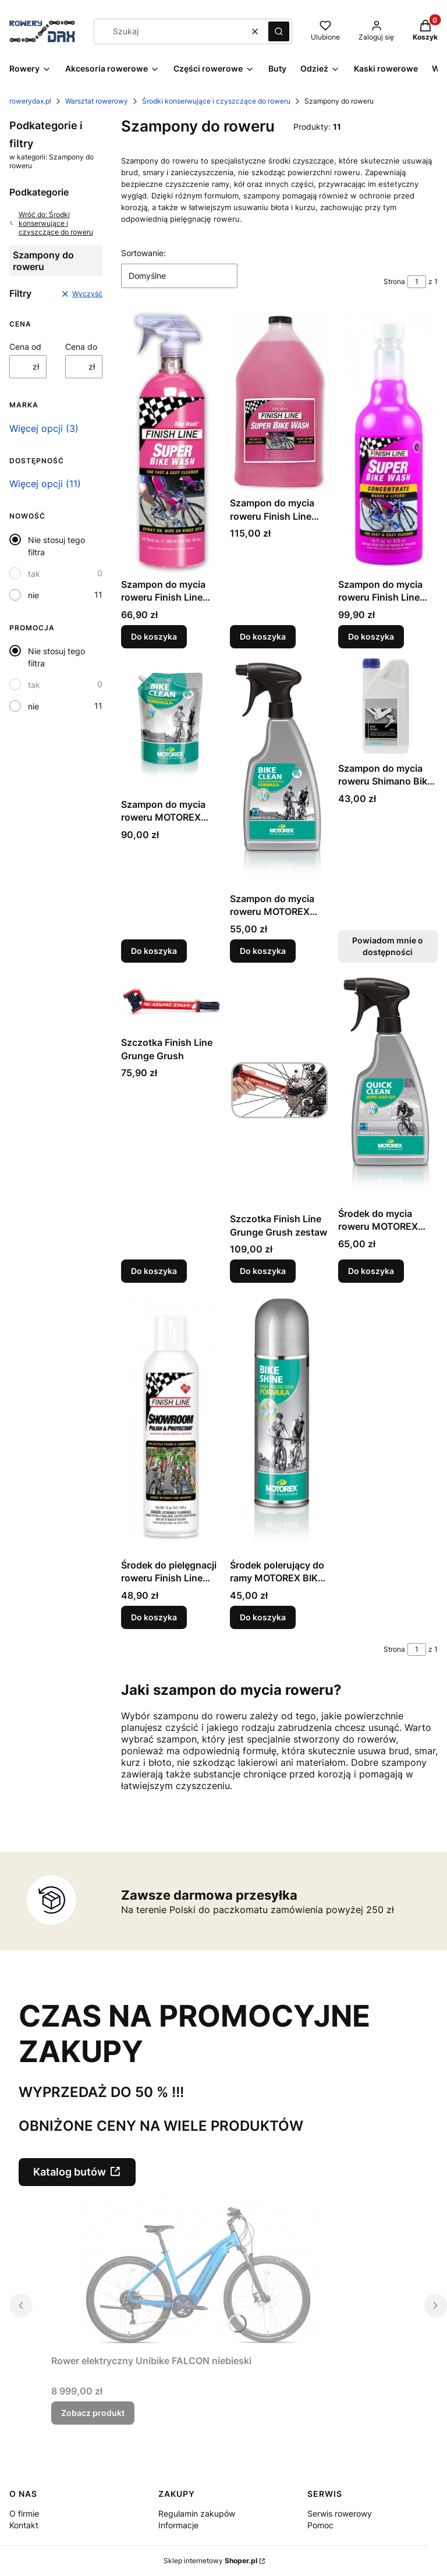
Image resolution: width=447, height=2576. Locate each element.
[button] (278, 31)
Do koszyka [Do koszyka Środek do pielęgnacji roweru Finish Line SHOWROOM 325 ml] (154, 1617)
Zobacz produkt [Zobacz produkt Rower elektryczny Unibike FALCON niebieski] (93, 2413)
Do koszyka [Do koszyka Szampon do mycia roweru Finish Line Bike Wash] (154, 636)
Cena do (81, 347)
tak (34, 574)
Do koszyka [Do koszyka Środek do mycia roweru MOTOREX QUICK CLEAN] (371, 1271)
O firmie (24, 2513)
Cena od (25, 347)
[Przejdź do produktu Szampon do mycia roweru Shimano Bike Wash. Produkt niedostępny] (388, 707)
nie (33, 595)
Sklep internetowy (210, 2560)
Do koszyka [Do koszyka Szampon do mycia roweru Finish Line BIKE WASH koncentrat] (371, 636)
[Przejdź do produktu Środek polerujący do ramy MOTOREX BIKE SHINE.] (279, 1423)
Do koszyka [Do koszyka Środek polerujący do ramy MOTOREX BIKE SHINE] (263, 1617)
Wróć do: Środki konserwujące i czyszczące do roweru (51, 223)
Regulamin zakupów (196, 2513)
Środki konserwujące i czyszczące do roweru (216, 101)
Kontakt (23, 2525)
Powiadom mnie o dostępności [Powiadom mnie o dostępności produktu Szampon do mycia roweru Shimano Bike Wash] (388, 946)
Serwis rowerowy (339, 2513)
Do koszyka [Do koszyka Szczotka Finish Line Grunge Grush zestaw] (263, 1271)
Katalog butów (69, 2172)
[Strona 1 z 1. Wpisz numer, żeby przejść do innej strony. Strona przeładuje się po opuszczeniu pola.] (416, 281)
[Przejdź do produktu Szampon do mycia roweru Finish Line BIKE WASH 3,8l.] (279, 401)
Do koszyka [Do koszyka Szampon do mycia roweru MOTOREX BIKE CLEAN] (154, 951)
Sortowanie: (143, 253)
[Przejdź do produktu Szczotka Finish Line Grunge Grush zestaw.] (279, 1090)
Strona (394, 281)
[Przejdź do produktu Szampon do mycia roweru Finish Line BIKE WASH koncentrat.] (388, 442)
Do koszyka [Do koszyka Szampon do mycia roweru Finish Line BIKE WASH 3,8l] (263, 636)
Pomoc (320, 2525)
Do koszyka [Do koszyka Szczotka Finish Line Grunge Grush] (154, 1271)
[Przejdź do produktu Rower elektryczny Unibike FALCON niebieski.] (196, 2268)
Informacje (178, 2525)
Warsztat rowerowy (96, 101)
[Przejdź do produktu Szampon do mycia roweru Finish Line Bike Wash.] (171, 442)
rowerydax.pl (30, 101)
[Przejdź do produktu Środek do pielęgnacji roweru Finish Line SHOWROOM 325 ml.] (171, 1423)
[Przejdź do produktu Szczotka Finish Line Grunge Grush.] (171, 1002)
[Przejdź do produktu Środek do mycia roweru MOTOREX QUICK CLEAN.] (388, 1087)
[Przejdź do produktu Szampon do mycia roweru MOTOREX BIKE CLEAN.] (171, 725)
